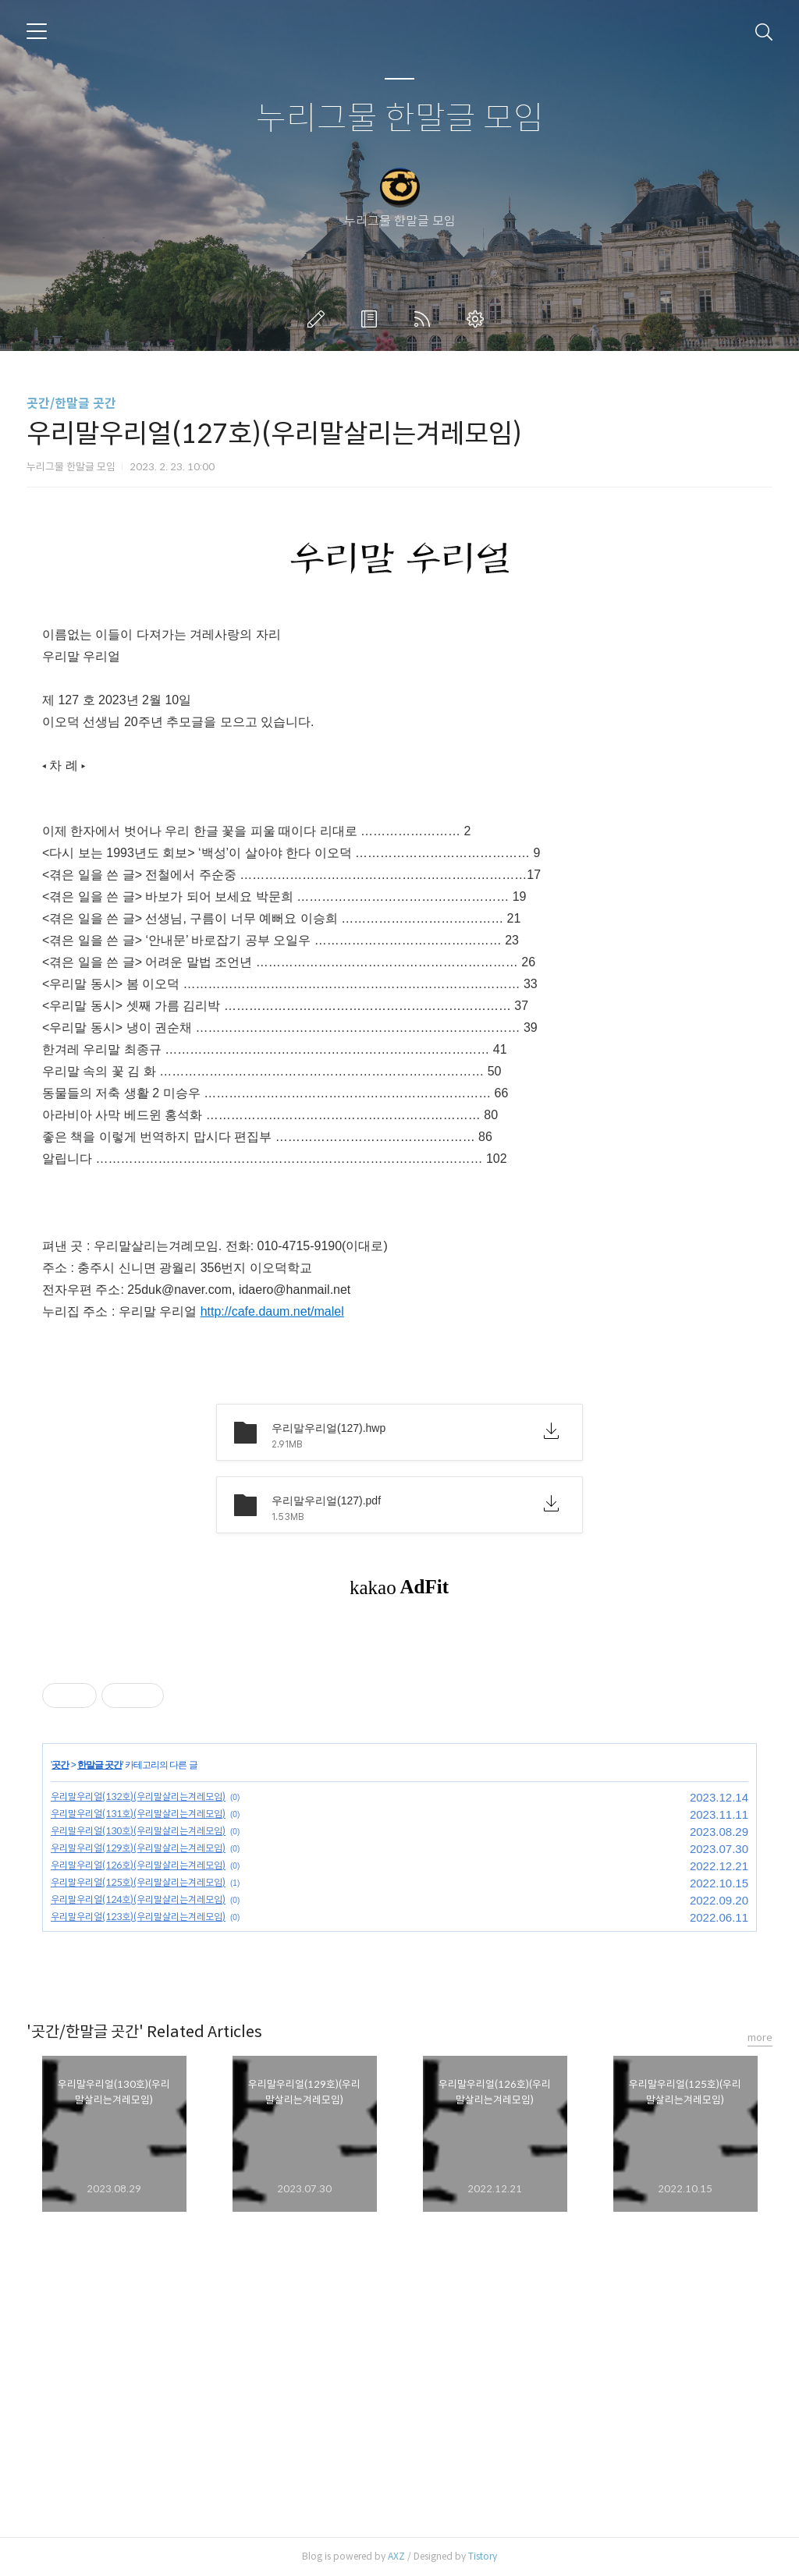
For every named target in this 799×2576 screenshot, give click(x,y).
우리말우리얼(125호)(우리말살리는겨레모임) (138, 1882)
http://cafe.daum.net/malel (272, 1311)
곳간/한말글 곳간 (71, 403)
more (760, 2037)
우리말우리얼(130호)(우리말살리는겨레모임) (138, 1831)
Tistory (482, 2556)
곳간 (60, 1764)
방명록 (372, 319)
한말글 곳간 (99, 1764)
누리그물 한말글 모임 (400, 119)
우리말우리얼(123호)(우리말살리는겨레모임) (138, 1916)
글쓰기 (319, 319)
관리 (478, 319)
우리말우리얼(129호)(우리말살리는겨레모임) (138, 1848)
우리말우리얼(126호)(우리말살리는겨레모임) (138, 1865)
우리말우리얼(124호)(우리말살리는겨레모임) (138, 1899)
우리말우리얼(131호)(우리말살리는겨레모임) (138, 1813)
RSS (425, 319)
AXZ (396, 2556)
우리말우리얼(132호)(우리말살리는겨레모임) (138, 1796)
